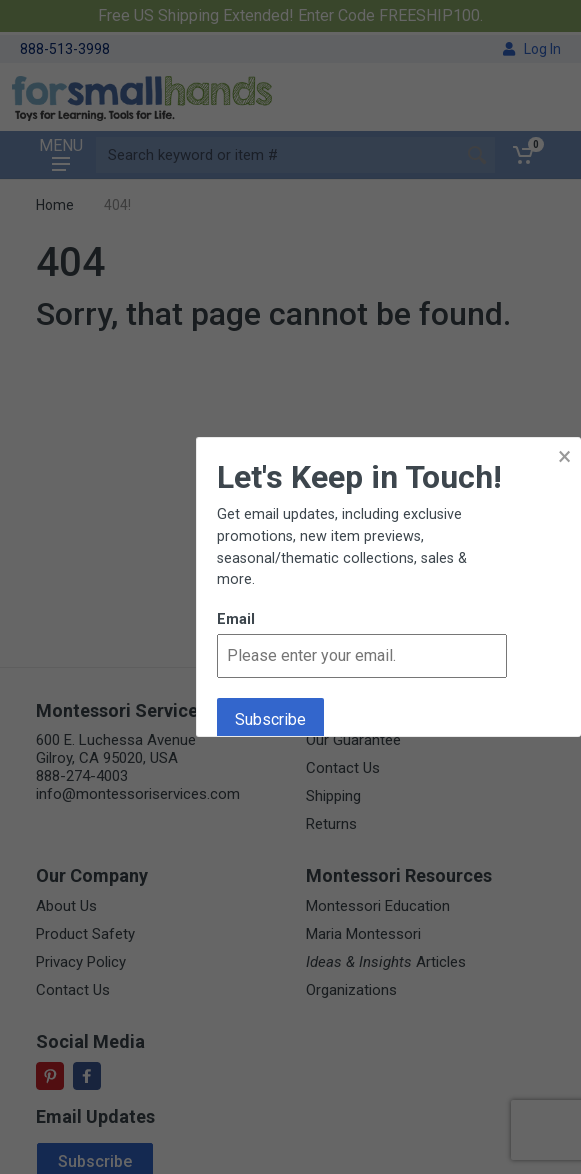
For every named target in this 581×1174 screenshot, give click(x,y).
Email (236, 619)
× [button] (564, 456)
